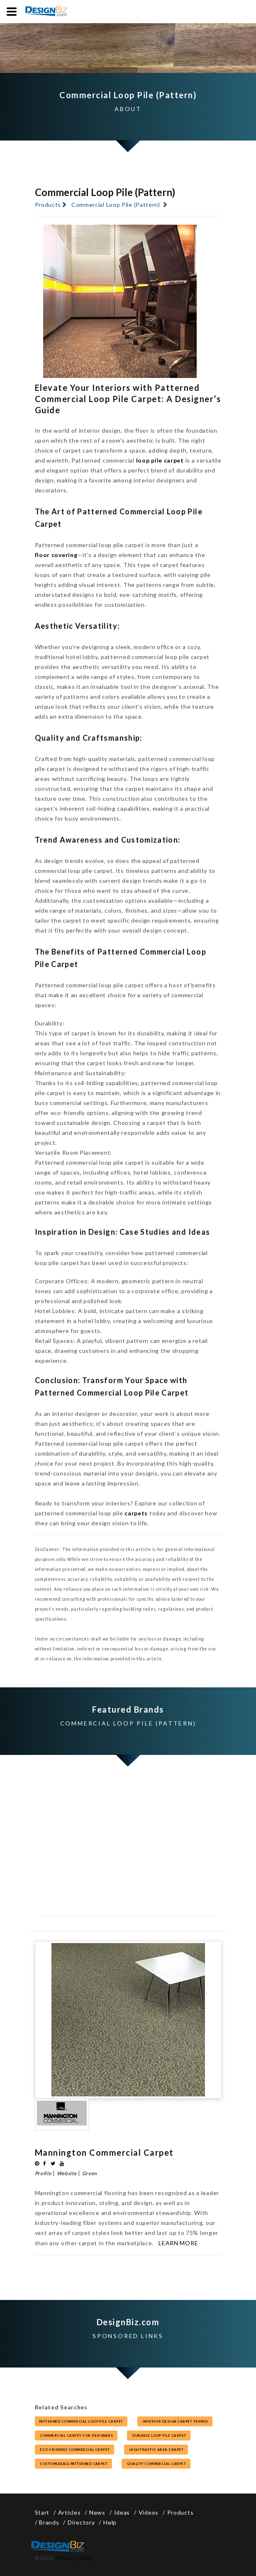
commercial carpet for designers (76, 2435)
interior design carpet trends (175, 2421)
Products (48, 204)
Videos (148, 2512)
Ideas (122, 2512)
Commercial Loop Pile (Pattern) (115, 204)
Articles (69, 2512)
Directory (81, 2522)
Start (42, 2512)
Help (110, 2522)
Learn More (178, 2242)
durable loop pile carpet (158, 2435)
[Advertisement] (128, 1852)
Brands (49, 2522)
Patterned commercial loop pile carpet (81, 2421)
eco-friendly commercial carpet (74, 2449)
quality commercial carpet (156, 2463)
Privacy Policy (74, 2558)
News (97, 2512)
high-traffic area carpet (156, 2449)
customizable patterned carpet (73, 2463)
